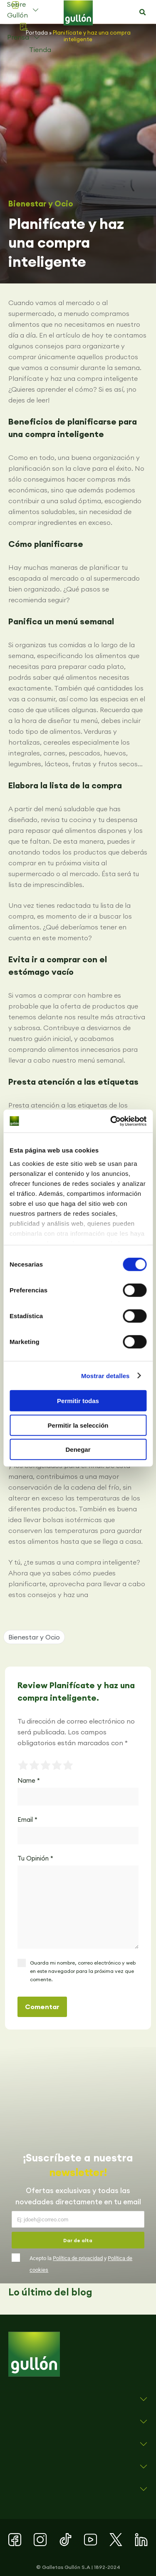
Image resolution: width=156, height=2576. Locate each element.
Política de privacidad (78, 2258)
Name (28, 1780)
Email (27, 1819)
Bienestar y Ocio (40, 204)
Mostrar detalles (105, 1375)
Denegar (77, 1449)
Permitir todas (78, 1400)
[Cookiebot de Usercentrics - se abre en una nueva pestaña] (111, 1120)
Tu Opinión (35, 1858)
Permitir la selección (78, 1424)
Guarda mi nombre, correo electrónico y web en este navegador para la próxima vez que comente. (83, 1971)
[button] (142, 12)
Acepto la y (81, 2264)
